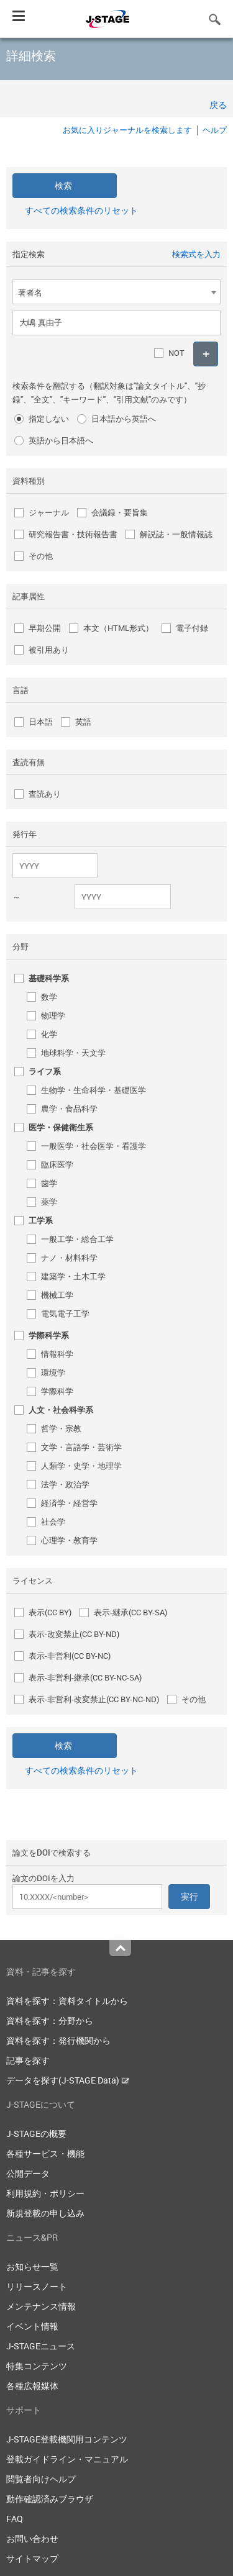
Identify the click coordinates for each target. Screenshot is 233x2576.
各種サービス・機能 (45, 2153)
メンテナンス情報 (41, 2306)
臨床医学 (57, 1164)
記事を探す (28, 2060)
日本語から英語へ (123, 418)
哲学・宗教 (61, 1428)
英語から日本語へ (61, 440)
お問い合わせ (32, 2538)
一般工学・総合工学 (77, 1239)
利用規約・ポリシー (45, 2193)
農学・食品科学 (69, 1108)
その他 (41, 555)
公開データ (28, 2173)
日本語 (41, 721)
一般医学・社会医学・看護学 (93, 1145)
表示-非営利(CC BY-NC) (70, 1655)
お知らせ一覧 (32, 2266)
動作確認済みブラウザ (49, 2499)
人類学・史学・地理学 (81, 1465)
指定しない (49, 418)
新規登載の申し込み (45, 2213)
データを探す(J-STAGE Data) (67, 2080)
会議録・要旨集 (119, 512)
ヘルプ (215, 129)
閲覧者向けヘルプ (41, 2479)
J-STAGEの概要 (36, 2133)
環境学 (53, 1372)
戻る (218, 105)
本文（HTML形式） (118, 627)
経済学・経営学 (69, 1502)
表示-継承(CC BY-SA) (130, 1612)
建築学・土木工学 (73, 1276)
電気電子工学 (65, 1313)
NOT (176, 352)
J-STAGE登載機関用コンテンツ (66, 2439)
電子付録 (192, 627)
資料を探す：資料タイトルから (67, 2001)
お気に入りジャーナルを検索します (127, 129)
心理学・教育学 (69, 1540)
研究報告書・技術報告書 (73, 534)
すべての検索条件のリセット (81, 210)
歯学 (49, 1183)
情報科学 (57, 1353)
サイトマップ (32, 2558)
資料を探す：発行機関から (58, 2040)
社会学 (53, 1521)
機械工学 (57, 1294)
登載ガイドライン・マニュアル (67, 2459)
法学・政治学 (65, 1484)
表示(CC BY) (50, 1612)
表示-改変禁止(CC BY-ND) (74, 1633)
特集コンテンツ (36, 2366)
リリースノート (36, 2286)
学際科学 (57, 1391)
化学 (49, 1034)
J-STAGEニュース (40, 2346)
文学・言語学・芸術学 (81, 1447)
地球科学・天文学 (73, 1052)
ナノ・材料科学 (69, 1257)
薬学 (49, 1201)
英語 (83, 721)
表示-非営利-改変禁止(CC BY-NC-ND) (94, 1699)
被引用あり (49, 649)
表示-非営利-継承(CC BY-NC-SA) (85, 1677)
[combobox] (116, 291)
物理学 (53, 1015)
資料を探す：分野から (49, 2020)
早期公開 (45, 627)
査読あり (45, 793)
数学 (49, 996)
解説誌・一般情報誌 (176, 534)
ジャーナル (49, 512)
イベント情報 (32, 2326)
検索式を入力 (196, 254)
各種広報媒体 (32, 2386)
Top (120, 1948)
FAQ (14, 2518)
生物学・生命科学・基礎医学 (93, 1089)
